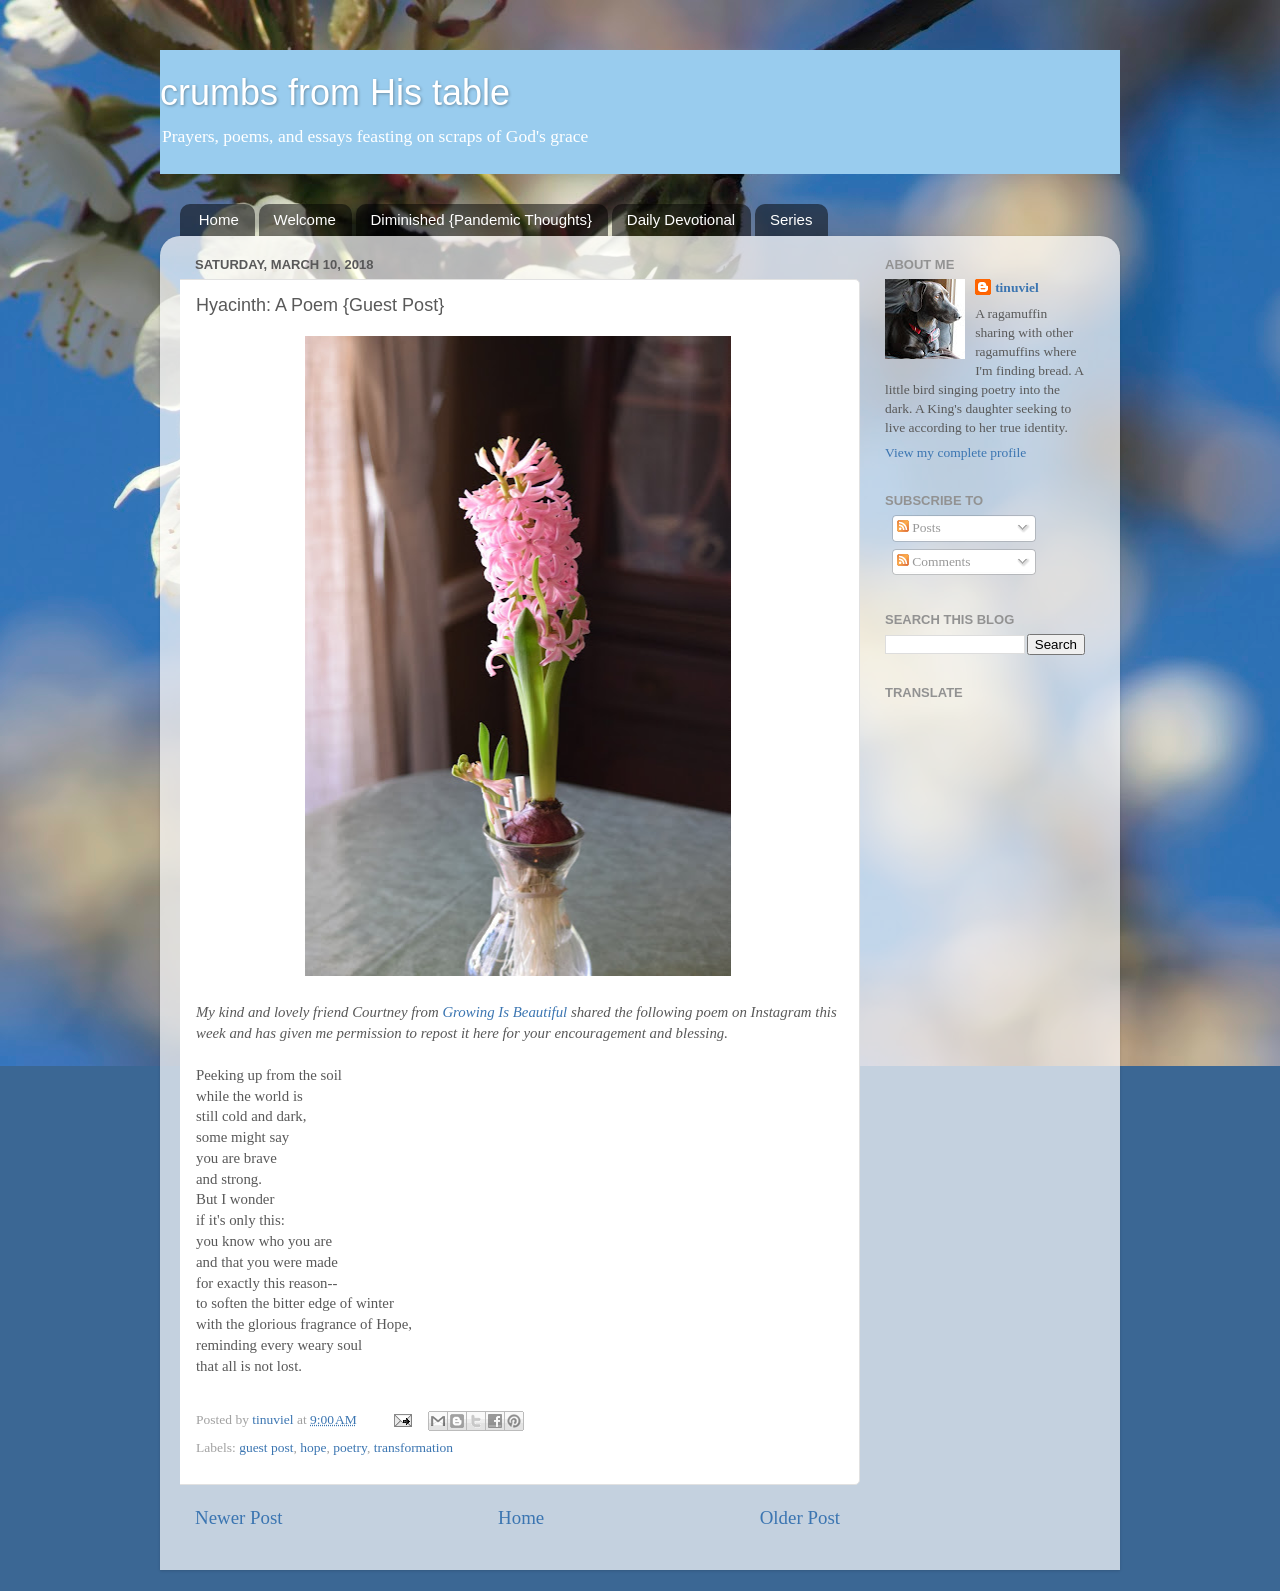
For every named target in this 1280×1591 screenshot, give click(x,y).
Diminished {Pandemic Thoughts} (482, 219)
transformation (413, 1447)
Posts (919, 527)
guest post (266, 1447)
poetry (350, 1447)
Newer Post (239, 1517)
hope (313, 1447)
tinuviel (1017, 287)
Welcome (305, 219)
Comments (934, 561)
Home (219, 219)
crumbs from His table (335, 92)
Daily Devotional (681, 219)
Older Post (800, 1517)
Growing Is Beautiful (504, 1012)
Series (791, 219)
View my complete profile (955, 452)
